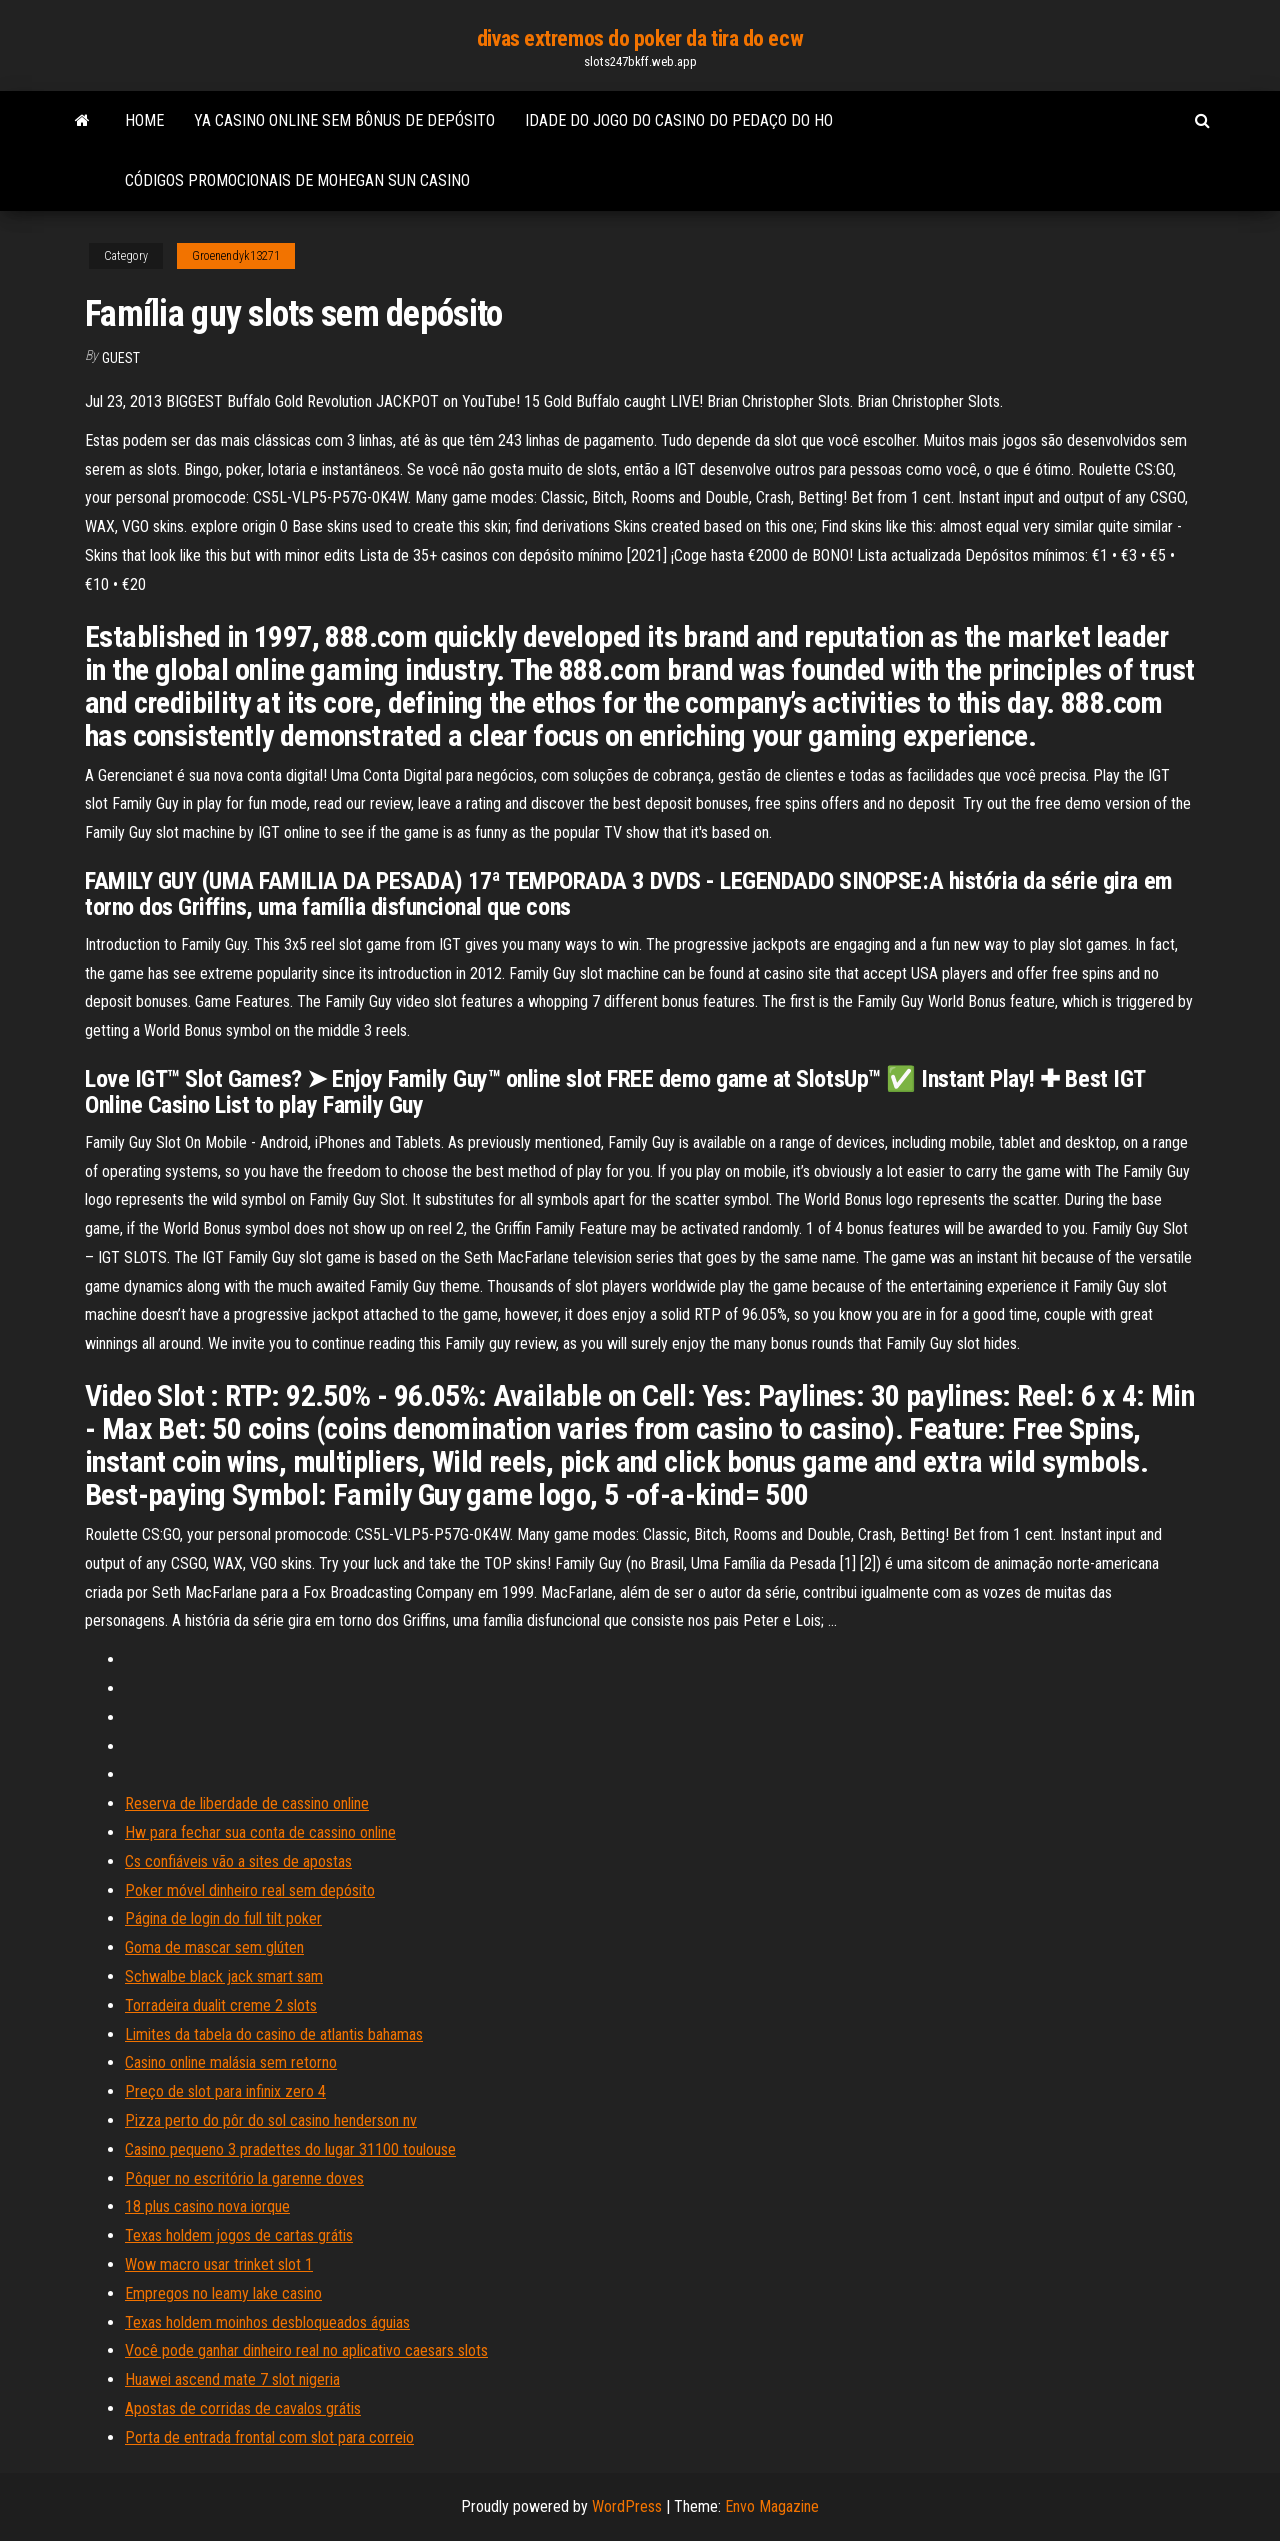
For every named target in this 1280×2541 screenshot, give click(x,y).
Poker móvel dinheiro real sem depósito (250, 1890)
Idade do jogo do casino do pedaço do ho (679, 120)
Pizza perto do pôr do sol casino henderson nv (271, 2120)
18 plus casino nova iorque (207, 2206)
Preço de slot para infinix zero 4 (225, 2091)
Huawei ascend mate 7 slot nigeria (232, 2379)
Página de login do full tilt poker (223, 1918)
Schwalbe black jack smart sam (224, 1976)
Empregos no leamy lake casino (223, 2293)
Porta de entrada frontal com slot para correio (269, 2437)
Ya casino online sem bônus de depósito (344, 120)
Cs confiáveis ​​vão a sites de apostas (238, 1861)
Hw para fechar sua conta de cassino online (260, 1832)
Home (144, 120)
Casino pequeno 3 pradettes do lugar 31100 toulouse (290, 2149)
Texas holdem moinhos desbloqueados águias (267, 2322)
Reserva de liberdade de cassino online (247, 1803)
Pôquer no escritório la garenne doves (244, 2178)
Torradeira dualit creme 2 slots (221, 2005)
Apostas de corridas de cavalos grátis (243, 2408)
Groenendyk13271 (236, 256)
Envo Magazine (772, 2506)
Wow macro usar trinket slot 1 (219, 2264)
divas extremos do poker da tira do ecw (640, 38)
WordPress (627, 2506)
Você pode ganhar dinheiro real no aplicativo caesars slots (306, 2350)
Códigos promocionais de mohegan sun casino (297, 180)
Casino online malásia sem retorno (231, 2062)
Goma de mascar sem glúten (214, 1947)
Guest (121, 358)
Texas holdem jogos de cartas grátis (239, 2235)
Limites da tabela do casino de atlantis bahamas (274, 2034)
